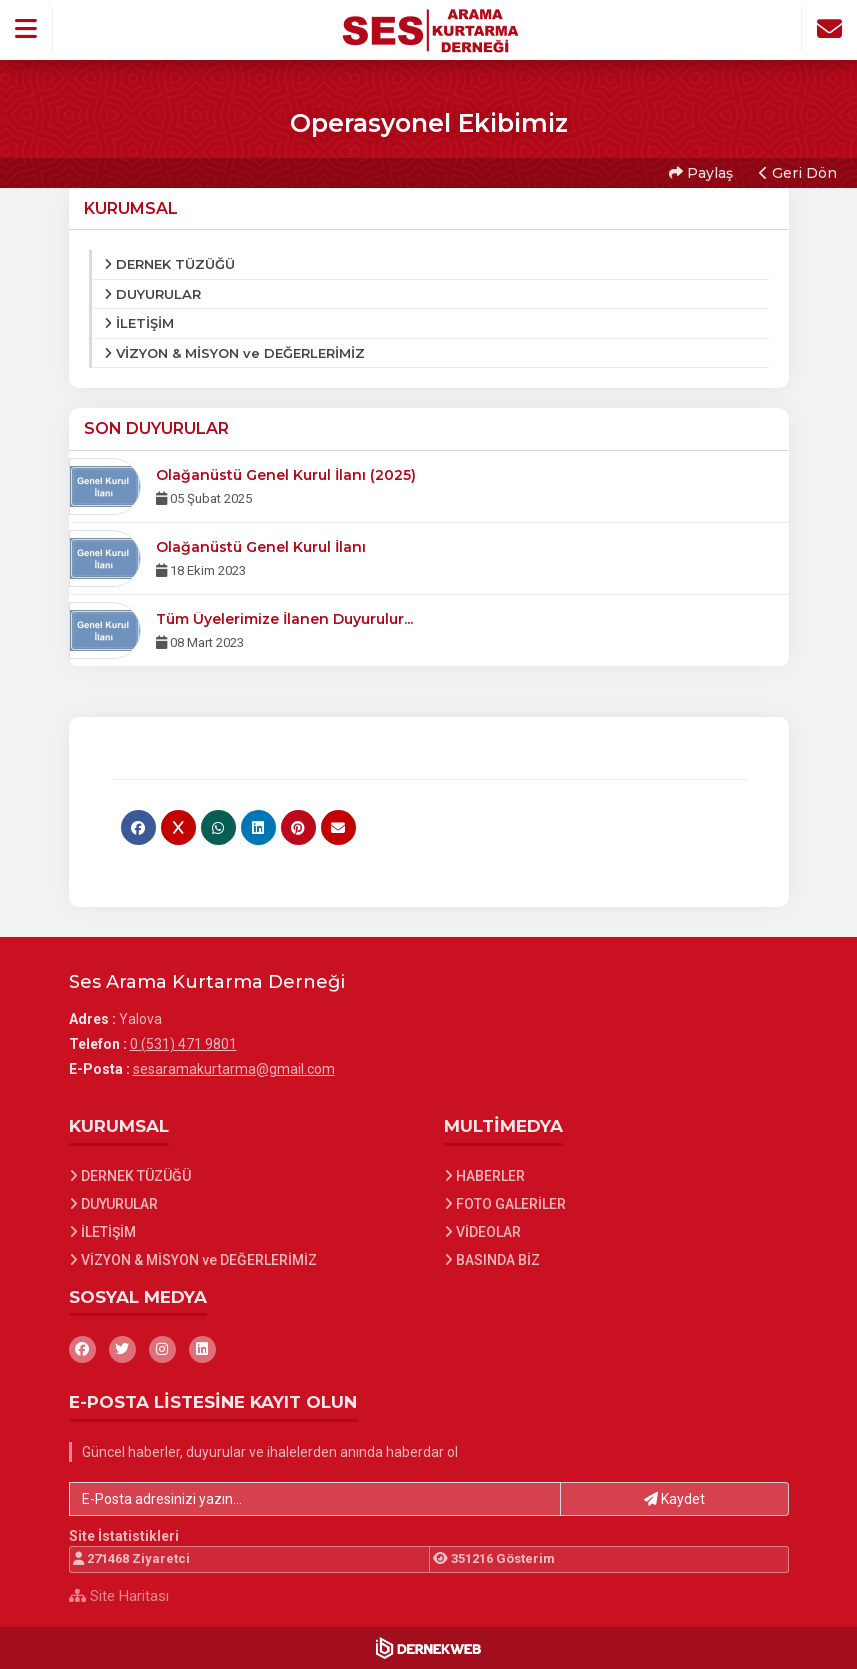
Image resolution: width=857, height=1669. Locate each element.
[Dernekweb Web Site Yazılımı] (428, 1648)
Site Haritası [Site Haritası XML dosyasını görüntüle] (119, 1596)
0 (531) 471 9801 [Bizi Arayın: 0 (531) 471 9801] (183, 1044)
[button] (26, 29)
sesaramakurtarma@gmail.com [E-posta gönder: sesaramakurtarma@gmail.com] (234, 1069)
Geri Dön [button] (798, 173)
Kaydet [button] (674, 1499)
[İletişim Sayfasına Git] (829, 29)
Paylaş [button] (701, 173)
